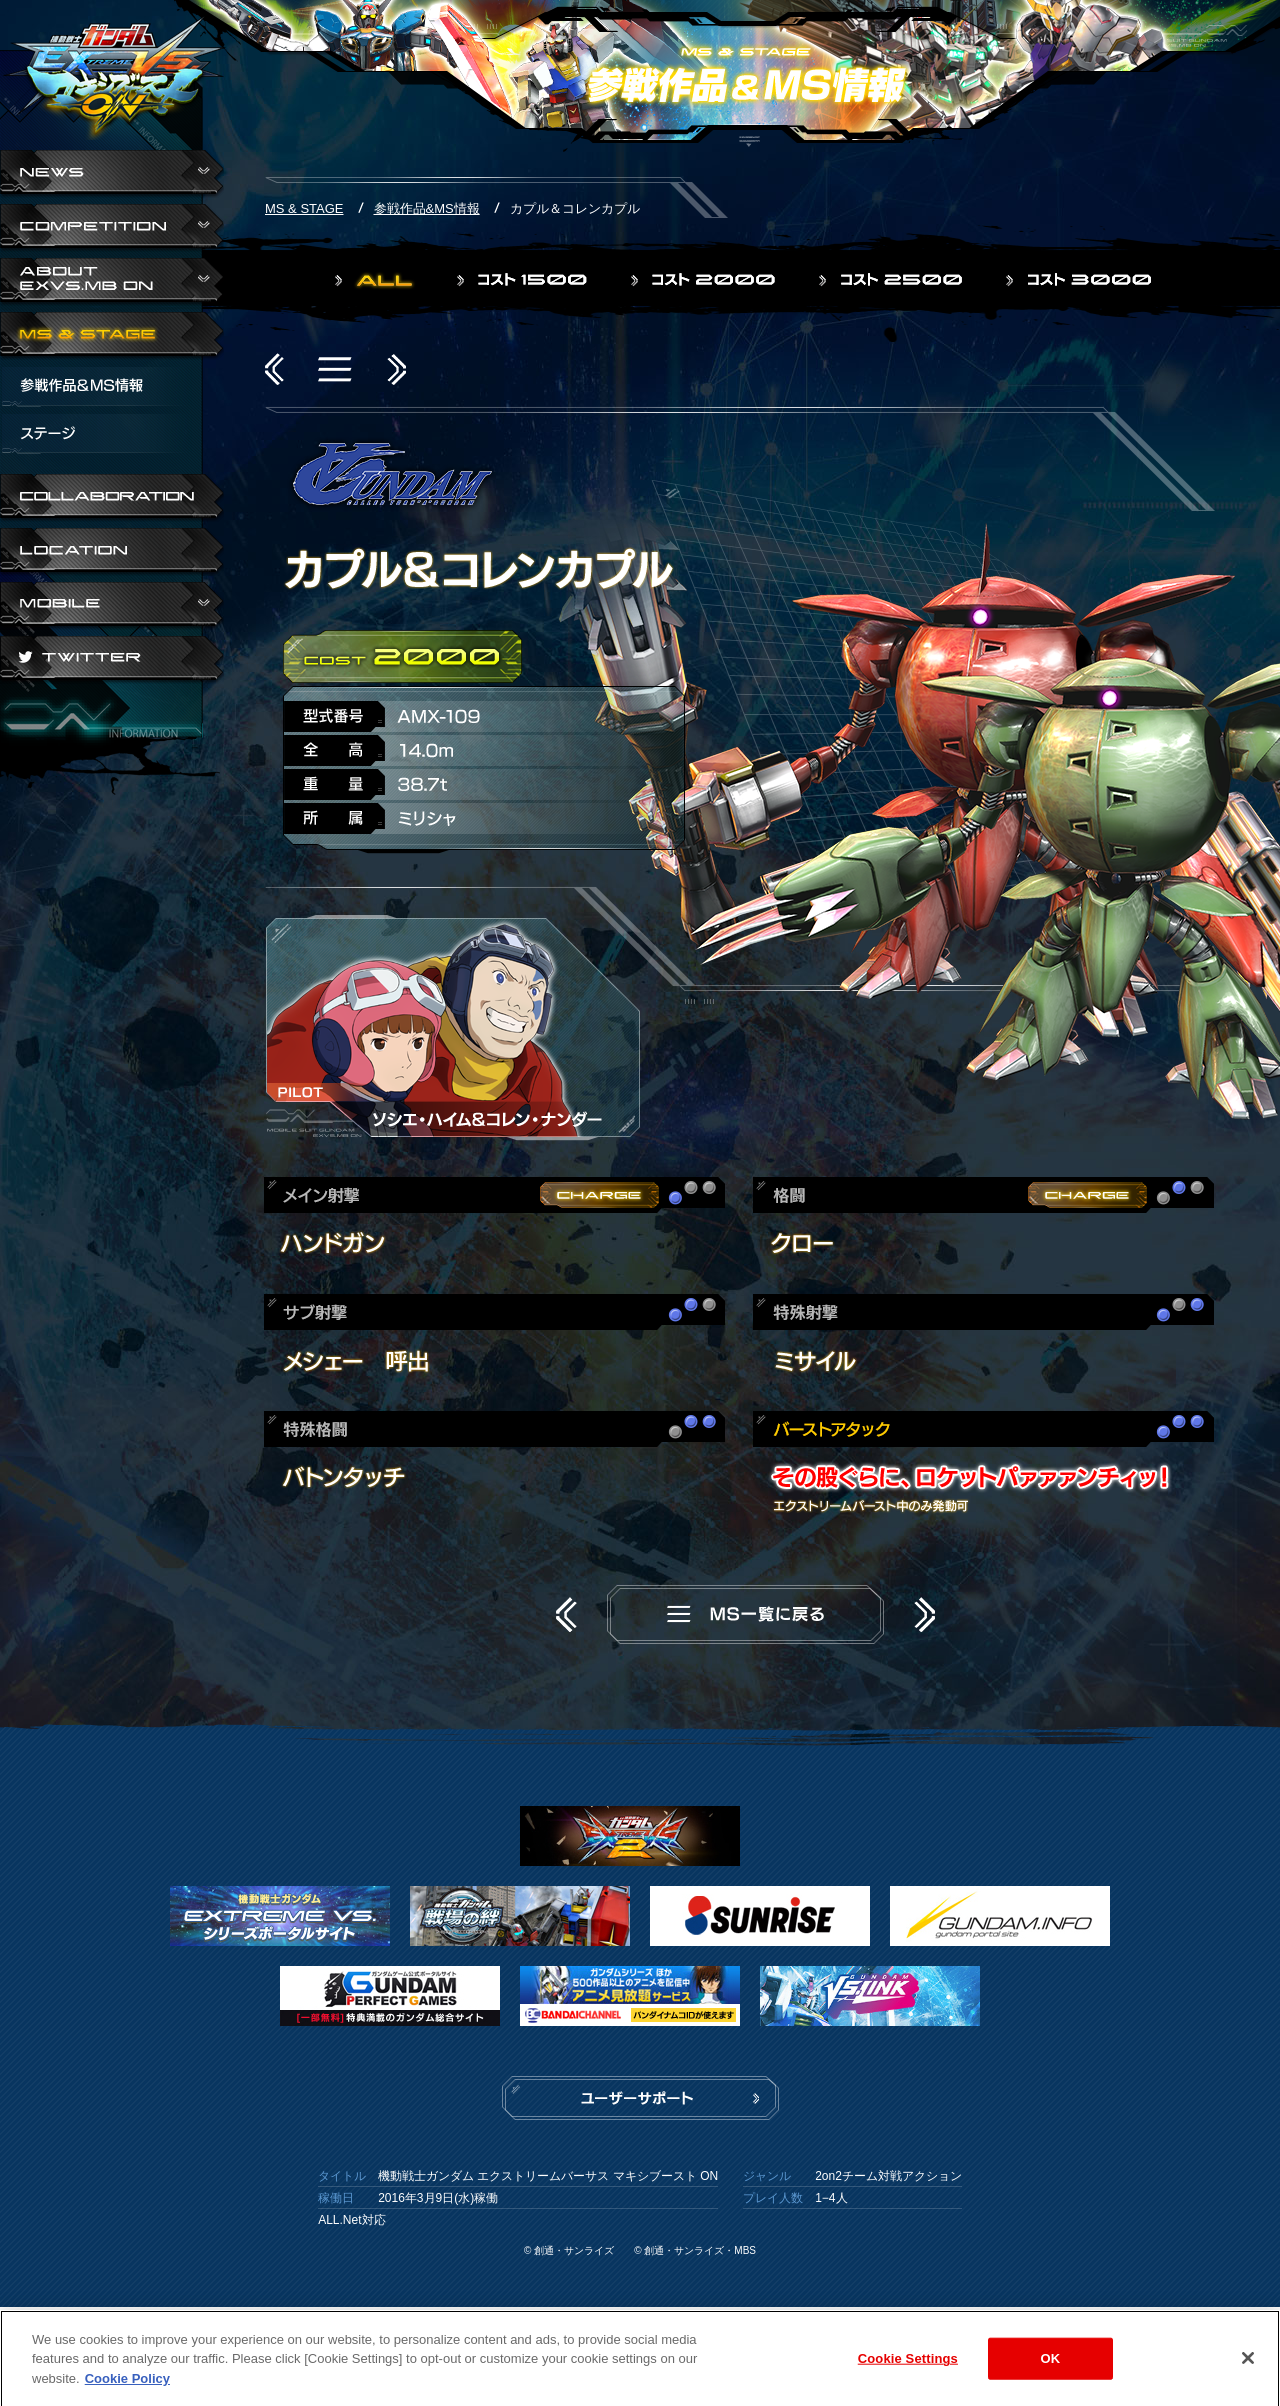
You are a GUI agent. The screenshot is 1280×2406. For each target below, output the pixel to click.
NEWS (112, 174)
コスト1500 (524, 280)
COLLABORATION (112, 498)
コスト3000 (1080, 280)
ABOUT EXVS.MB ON (112, 282)
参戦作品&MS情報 (427, 208)
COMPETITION (112, 228)
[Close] (1248, 2367)
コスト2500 (892, 280)
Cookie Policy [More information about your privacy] (127, 2387)
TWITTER (112, 660)
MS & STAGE (112, 336)
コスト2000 (705, 280)
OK (1050, 2367)
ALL (376, 280)
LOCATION (112, 552)
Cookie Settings (908, 2367)
